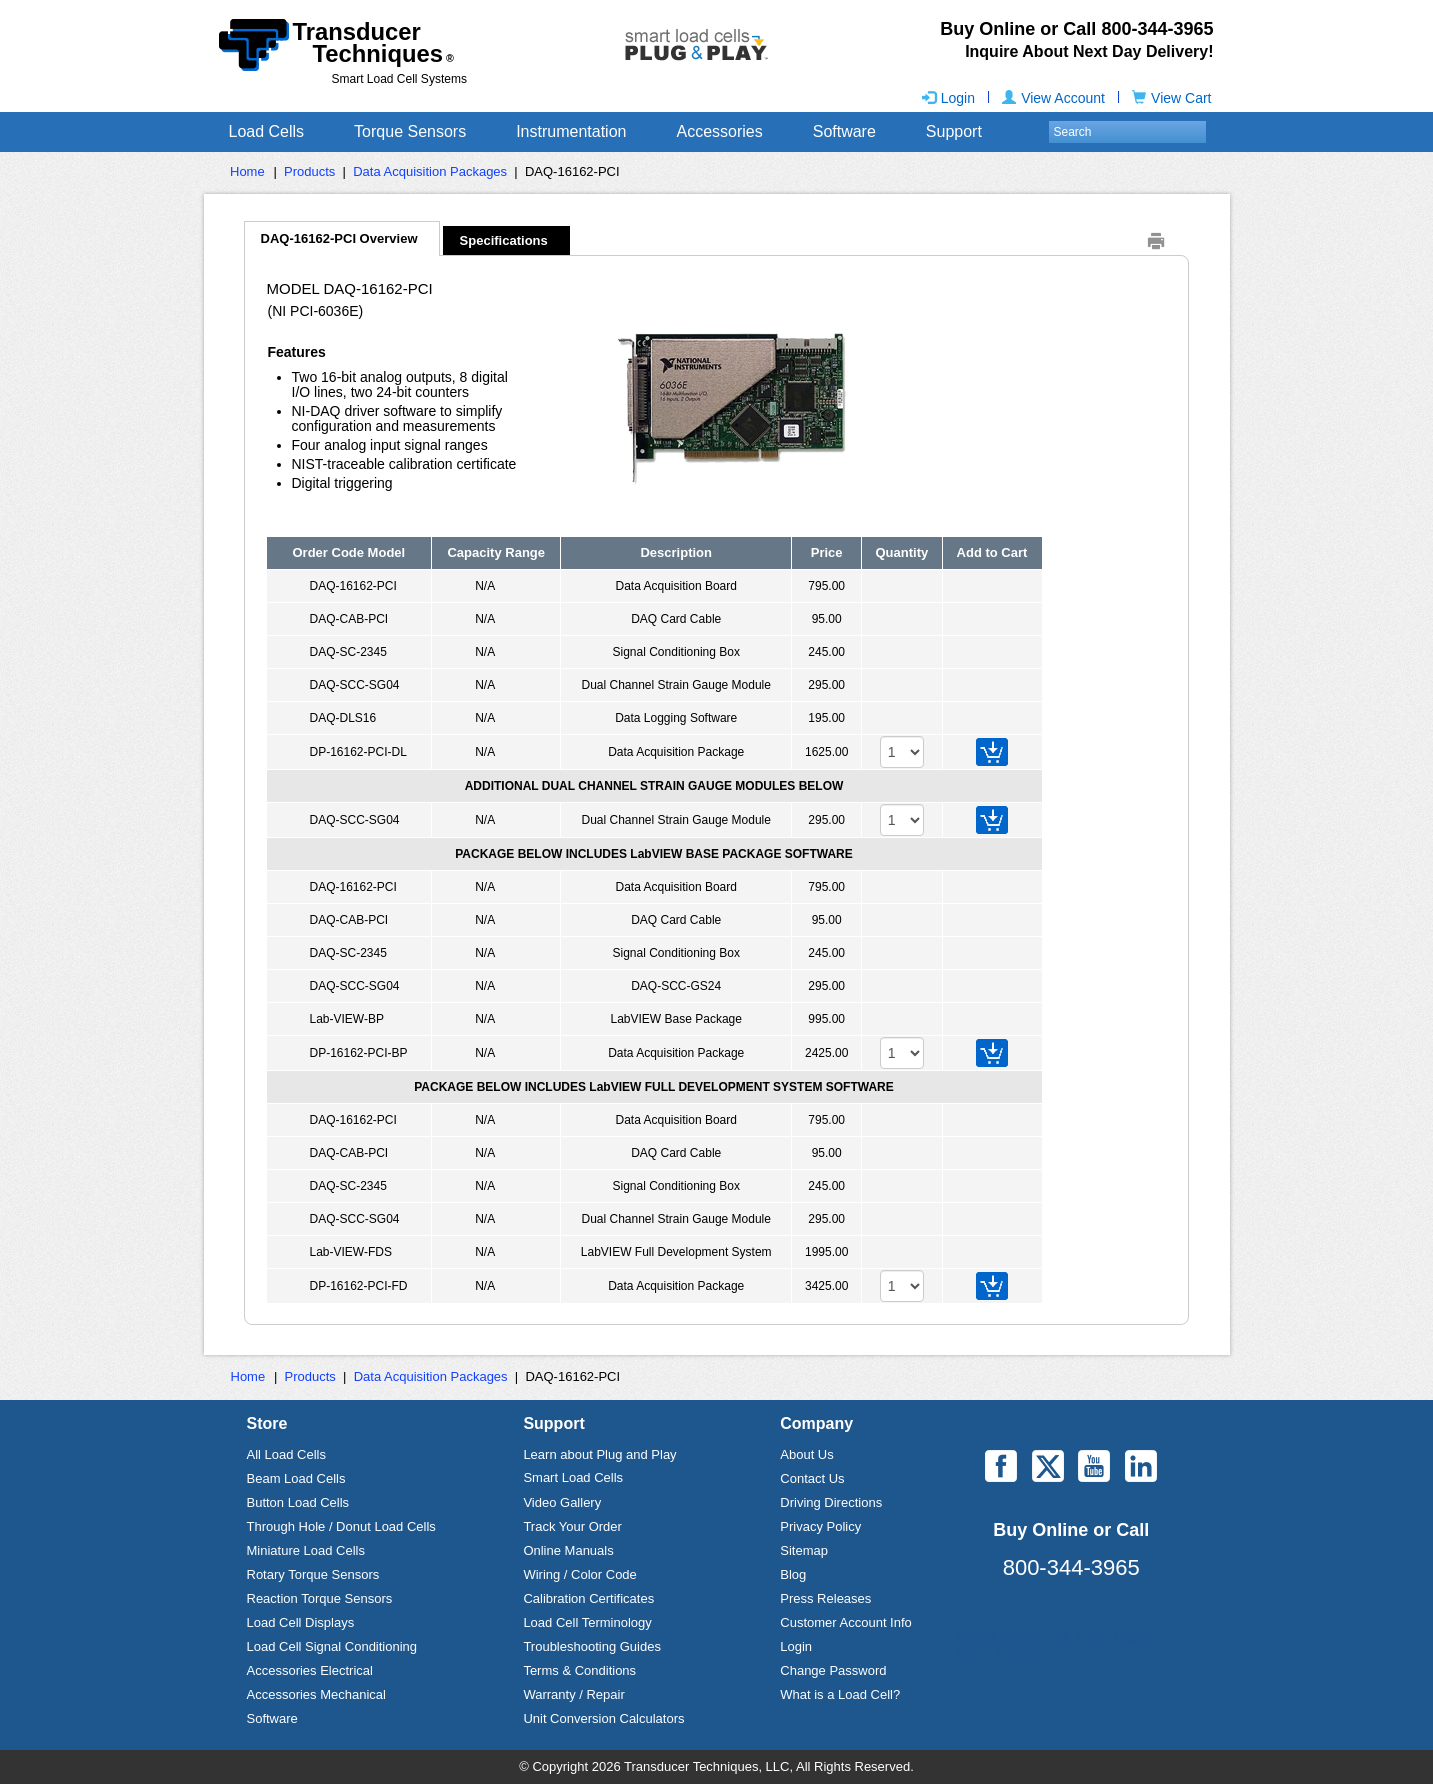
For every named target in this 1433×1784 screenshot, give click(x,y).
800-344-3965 (1071, 1567)
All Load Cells (287, 1454)
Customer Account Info (846, 1622)
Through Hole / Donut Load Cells (341, 1526)
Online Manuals (568, 1550)
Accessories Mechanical (316, 1694)
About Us (806, 1454)
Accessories (719, 131)
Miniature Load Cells (306, 1550)
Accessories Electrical (310, 1670)
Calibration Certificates (588, 1598)
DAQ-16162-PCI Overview (339, 238)
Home (247, 171)
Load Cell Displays (301, 1622)
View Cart (1171, 98)
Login (948, 98)
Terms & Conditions (579, 1670)
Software (844, 131)
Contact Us (812, 1478)
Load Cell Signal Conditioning (332, 1646)
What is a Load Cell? (840, 1694)
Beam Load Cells (296, 1478)
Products (309, 171)
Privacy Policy (820, 1526)
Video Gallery (562, 1502)
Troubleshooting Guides (592, 1646)
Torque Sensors (410, 131)
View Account (1053, 98)
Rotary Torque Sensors (313, 1574)
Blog (793, 1574)
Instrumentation (571, 131)
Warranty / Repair (573, 1694)
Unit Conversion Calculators (603, 1718)
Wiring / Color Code (579, 1574)
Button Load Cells (298, 1502)
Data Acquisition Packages (430, 171)
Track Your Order (572, 1526)
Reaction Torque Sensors (320, 1598)
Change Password (833, 1670)
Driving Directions (831, 1502)
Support (954, 131)
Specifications (504, 240)
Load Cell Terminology (587, 1622)
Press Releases (825, 1598)
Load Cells (267, 131)
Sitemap (804, 1550)
